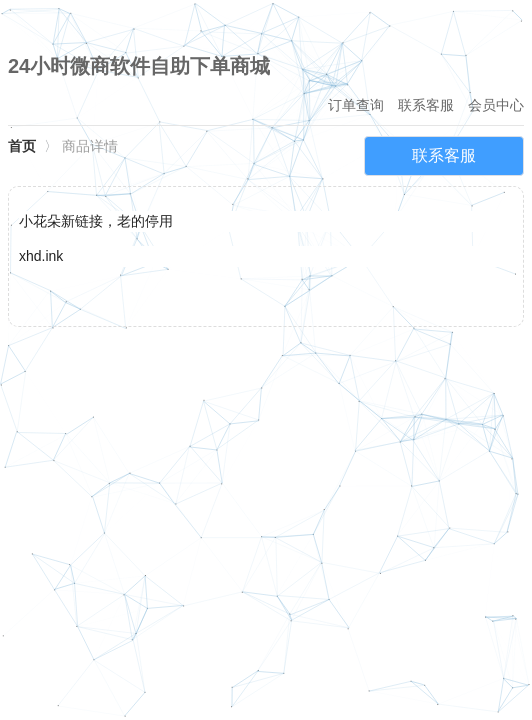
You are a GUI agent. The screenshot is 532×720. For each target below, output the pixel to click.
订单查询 (356, 105)
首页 (22, 146)
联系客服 (426, 105)
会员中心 (496, 105)
